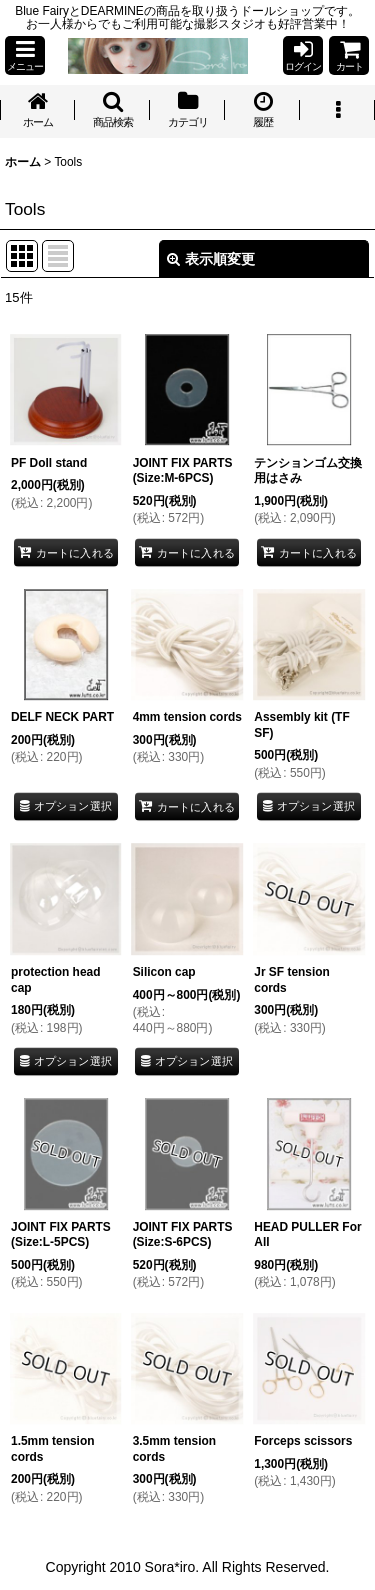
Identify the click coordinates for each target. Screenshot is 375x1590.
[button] (25, 55)
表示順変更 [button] (211, 259)
